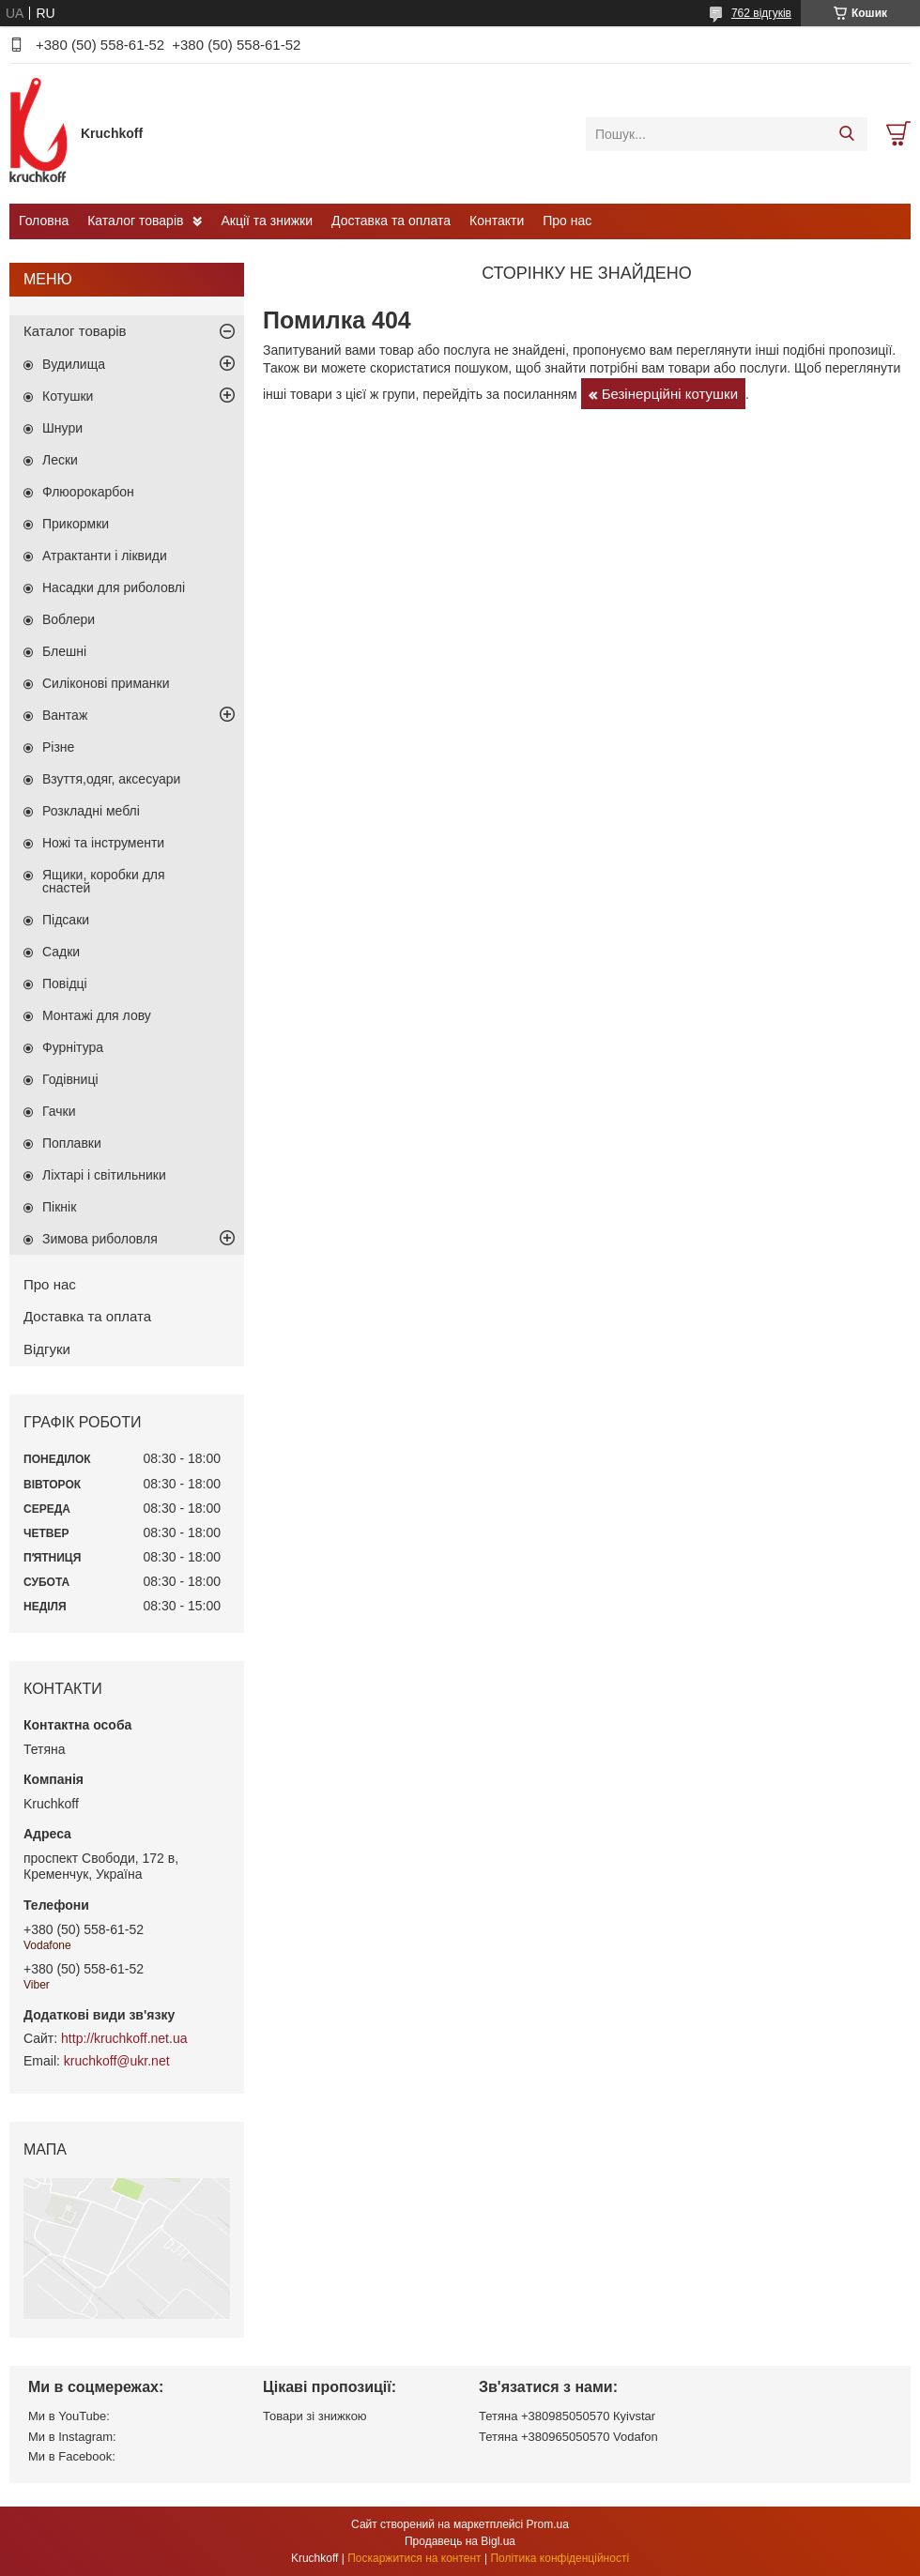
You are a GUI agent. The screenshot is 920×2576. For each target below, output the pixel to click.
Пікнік (59, 1206)
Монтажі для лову (96, 1015)
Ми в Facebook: (71, 2456)
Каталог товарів (135, 220)
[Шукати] (846, 134)
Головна (44, 220)
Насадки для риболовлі (113, 587)
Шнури (62, 427)
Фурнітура (72, 1047)
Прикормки (75, 523)
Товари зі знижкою (315, 2416)
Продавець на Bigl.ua (460, 2541)
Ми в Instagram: (72, 2437)
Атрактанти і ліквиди (104, 555)
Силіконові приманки (106, 683)
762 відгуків (761, 13)
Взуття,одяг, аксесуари (111, 778)
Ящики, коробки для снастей (103, 881)
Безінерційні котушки (670, 394)
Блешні (64, 651)
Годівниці (70, 1079)
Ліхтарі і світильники (104, 1174)
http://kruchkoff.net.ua (124, 2038)
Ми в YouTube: (69, 2416)
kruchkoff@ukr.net (117, 2060)
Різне (58, 747)
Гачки (59, 1111)
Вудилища (73, 364)
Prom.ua (548, 2524)
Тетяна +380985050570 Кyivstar (567, 2416)
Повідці (64, 983)
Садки (61, 951)
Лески (60, 459)
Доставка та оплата (391, 220)
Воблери (68, 619)
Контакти (496, 220)
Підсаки (65, 919)
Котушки (67, 396)
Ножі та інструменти (103, 842)
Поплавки (71, 1143)
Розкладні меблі (91, 810)
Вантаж (64, 715)
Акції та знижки (267, 220)
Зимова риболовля (100, 1238)
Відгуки (46, 1349)
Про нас (567, 220)
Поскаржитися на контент (414, 2558)
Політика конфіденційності (559, 2558)
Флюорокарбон (88, 491)
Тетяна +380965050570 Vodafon (568, 2437)
